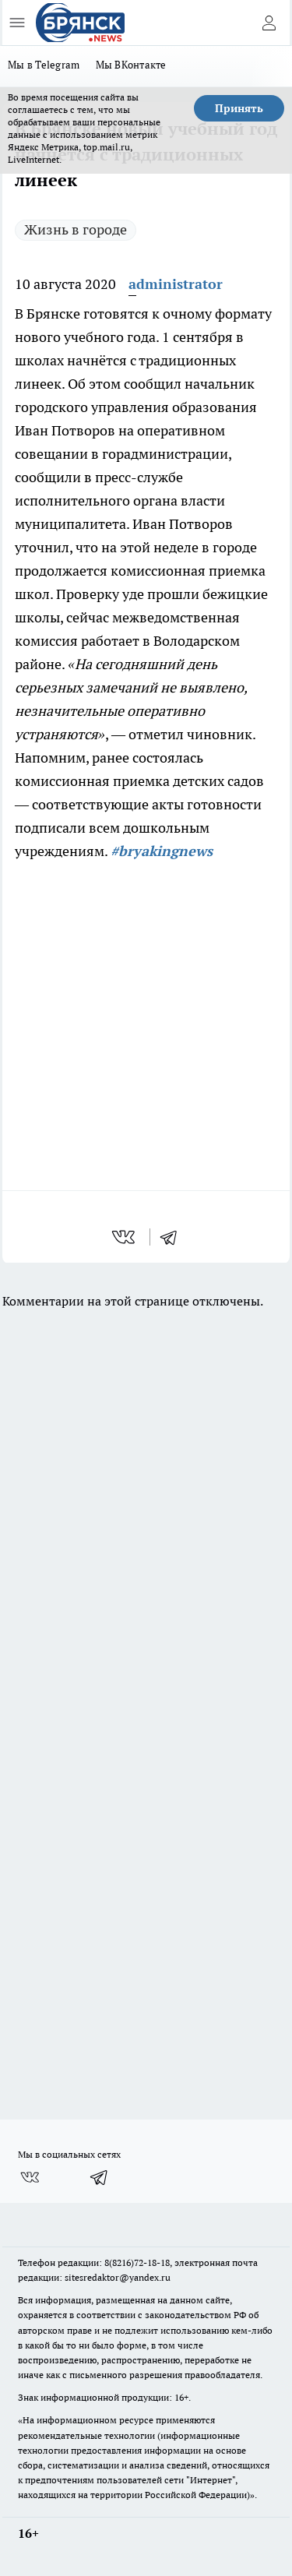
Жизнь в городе (75, 229)
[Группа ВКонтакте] (29, 2177)
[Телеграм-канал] (99, 2177)
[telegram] (173, 1237)
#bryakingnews (162, 851)
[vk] (125, 1237)
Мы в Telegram (44, 65)
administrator (175, 284)
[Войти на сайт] (268, 22)
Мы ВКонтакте (131, 65)
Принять (239, 108)
